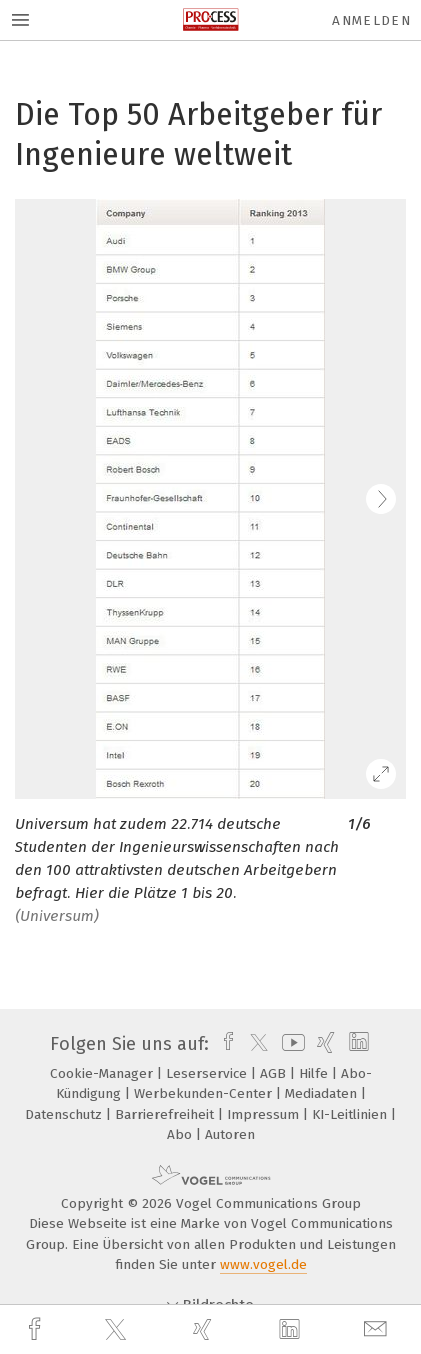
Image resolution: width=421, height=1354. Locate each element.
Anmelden (371, 20)
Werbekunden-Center (205, 1093)
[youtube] (290, 1044)
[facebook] (37, 1329)
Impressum (265, 1114)
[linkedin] (292, 1330)
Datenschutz (65, 1114)
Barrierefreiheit (166, 1114)
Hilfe (315, 1073)
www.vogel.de (263, 1264)
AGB (275, 1073)
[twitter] (118, 1330)
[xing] (205, 1329)
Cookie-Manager (103, 1073)
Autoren (230, 1134)
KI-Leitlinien (351, 1114)
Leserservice (208, 1073)
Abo (181, 1134)
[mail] (378, 1329)
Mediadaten (323, 1093)
